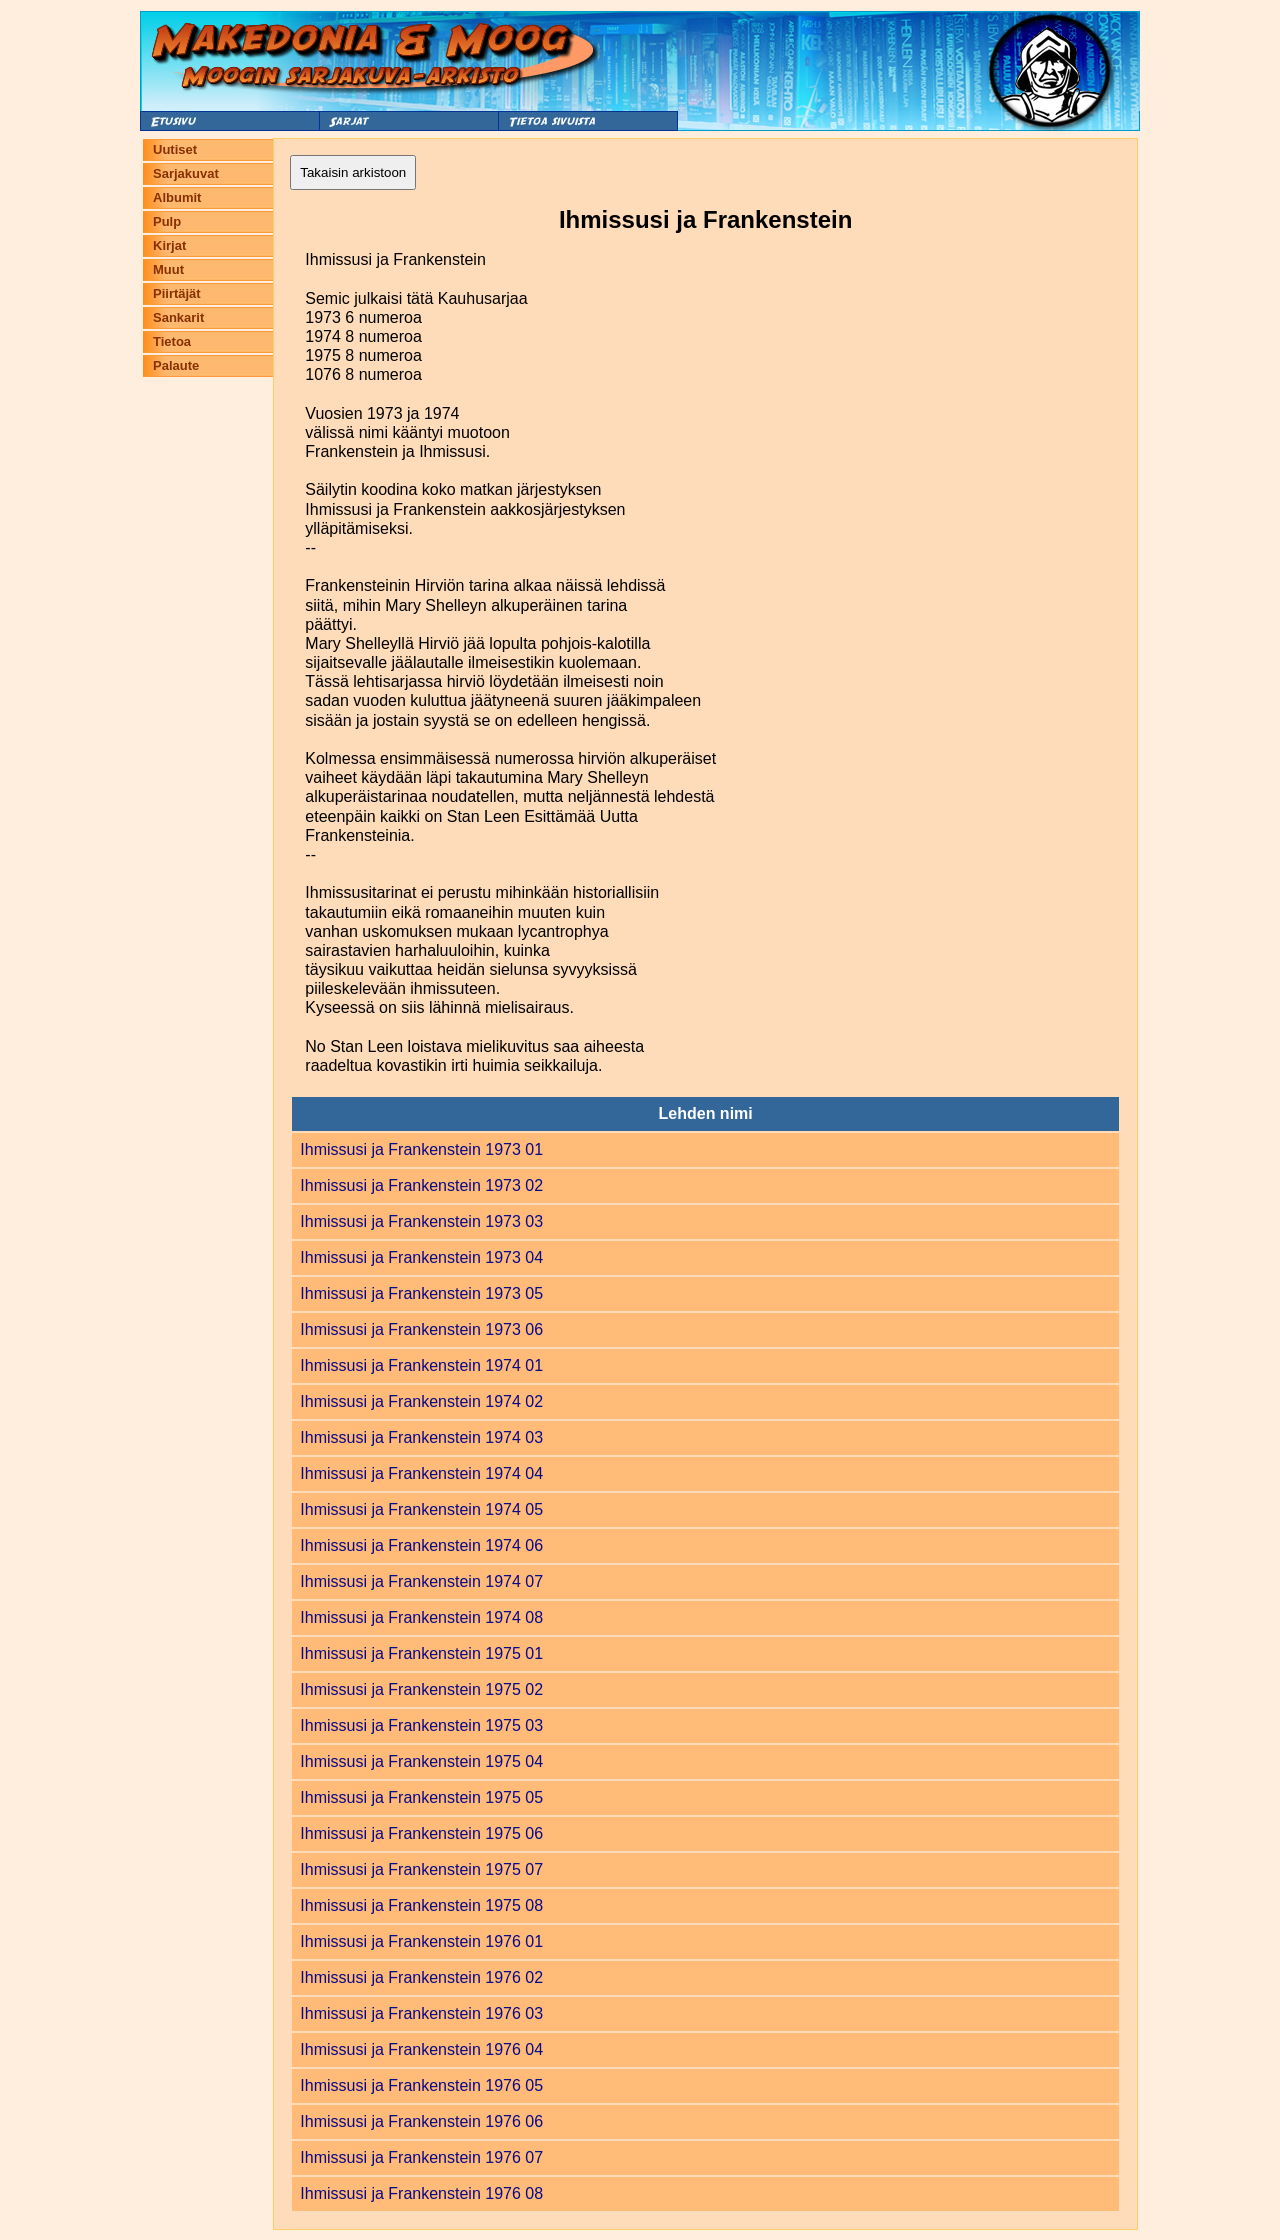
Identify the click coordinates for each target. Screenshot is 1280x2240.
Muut (168, 269)
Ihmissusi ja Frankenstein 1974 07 (421, 1581)
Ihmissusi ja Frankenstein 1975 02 (421, 1689)
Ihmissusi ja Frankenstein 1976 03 (421, 2013)
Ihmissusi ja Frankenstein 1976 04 (421, 2049)
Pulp (167, 221)
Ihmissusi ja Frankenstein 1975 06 (421, 1833)
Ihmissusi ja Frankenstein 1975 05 (421, 1797)
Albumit (177, 197)
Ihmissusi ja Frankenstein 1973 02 (421, 1185)
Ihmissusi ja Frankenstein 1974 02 (421, 1401)
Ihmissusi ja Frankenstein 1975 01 (421, 1653)
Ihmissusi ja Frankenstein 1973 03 (421, 1221)
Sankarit (178, 317)
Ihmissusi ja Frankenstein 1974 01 (421, 1365)
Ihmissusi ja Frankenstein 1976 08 (421, 2193)
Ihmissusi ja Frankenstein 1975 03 (421, 1725)
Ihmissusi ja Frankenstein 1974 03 (421, 1437)
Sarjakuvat (186, 173)
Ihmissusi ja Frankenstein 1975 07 (421, 1869)
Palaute (176, 365)
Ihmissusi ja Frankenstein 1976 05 (421, 2085)
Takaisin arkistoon (353, 172)
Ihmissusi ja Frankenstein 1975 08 (421, 1905)
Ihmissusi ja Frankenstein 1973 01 (421, 1149)
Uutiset (175, 149)
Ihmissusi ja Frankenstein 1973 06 (421, 1329)
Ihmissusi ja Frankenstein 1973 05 (421, 1293)
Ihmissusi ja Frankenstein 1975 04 (421, 1761)
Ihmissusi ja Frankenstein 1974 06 (421, 1545)
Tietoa (172, 341)
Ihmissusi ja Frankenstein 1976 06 (421, 2121)
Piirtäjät (177, 293)
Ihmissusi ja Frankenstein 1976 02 (421, 1977)
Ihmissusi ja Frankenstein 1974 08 (421, 1617)
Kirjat (169, 245)
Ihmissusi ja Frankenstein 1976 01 (421, 1941)
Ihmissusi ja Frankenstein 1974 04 (421, 1473)
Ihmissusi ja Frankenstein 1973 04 (421, 1257)
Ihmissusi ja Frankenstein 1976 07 (421, 2157)
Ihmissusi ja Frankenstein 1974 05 (421, 1509)
